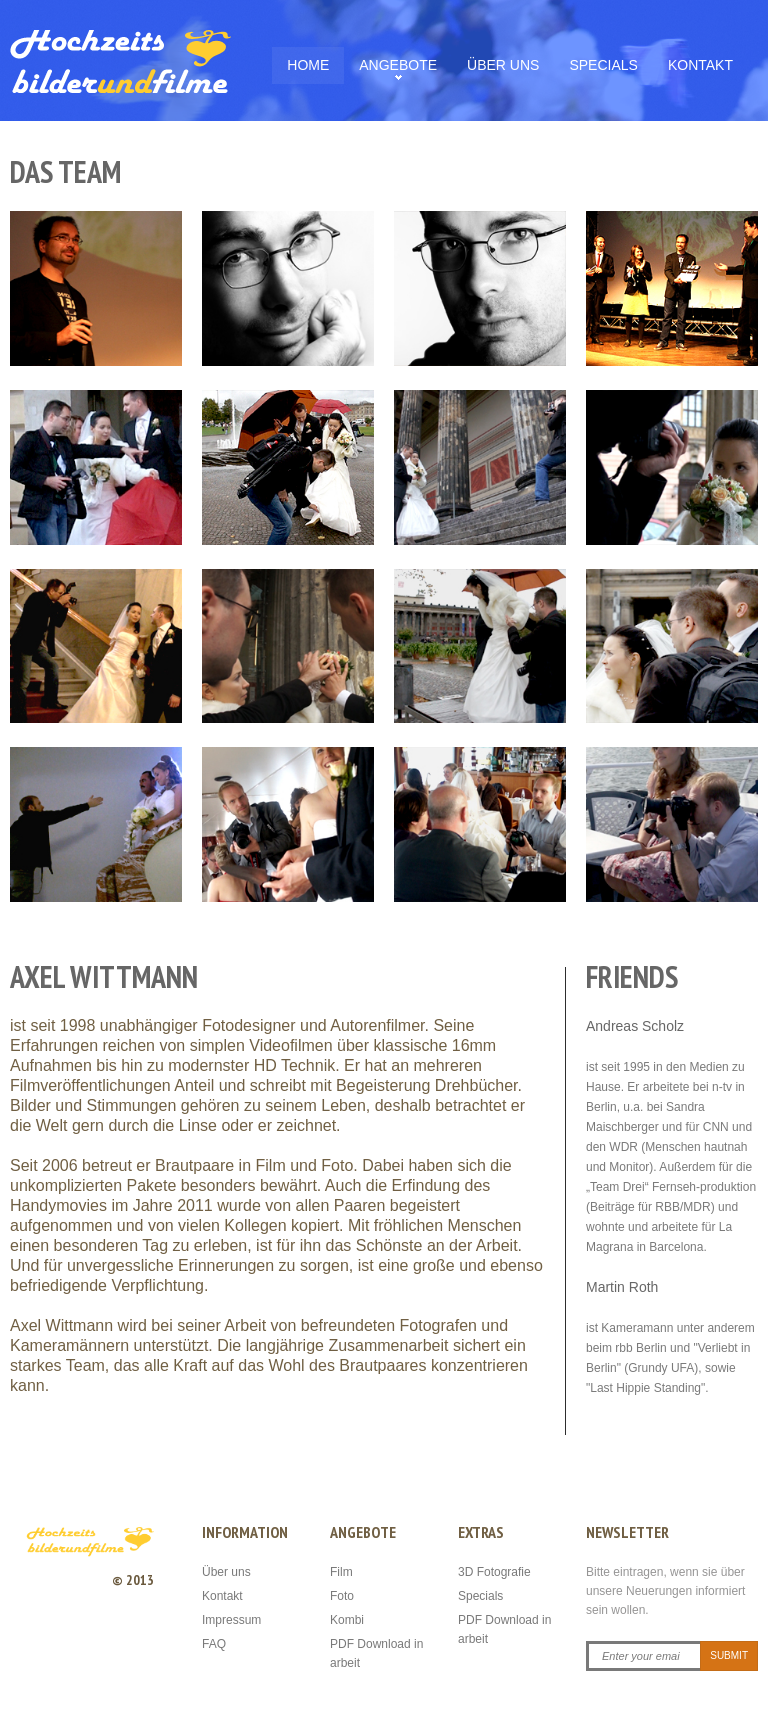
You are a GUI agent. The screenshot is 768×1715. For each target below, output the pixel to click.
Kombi (347, 1620)
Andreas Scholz (635, 1026)
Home (308, 65)
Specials (603, 65)
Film (341, 1572)
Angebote (398, 65)
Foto (342, 1596)
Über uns (503, 65)
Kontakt (700, 65)
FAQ (214, 1644)
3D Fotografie (494, 1572)
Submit (729, 1655)
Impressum (231, 1620)
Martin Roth (622, 1287)
